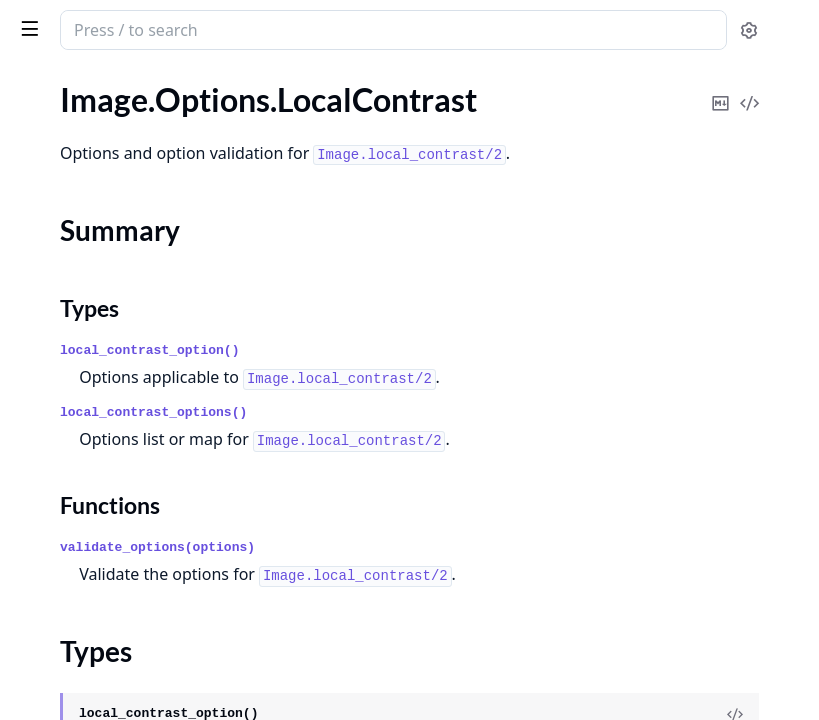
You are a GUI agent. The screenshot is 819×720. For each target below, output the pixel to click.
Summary (67, 192)
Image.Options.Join (81, 103)
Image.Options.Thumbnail (103, 519)
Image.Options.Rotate (90, 438)
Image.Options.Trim (81, 573)
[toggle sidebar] (274, 28)
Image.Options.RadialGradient (119, 384)
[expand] (280, 107)
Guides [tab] (40, 85)
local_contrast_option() (449, 332)
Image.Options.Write (86, 654)
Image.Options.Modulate (100, 303)
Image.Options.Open (86, 357)
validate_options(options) (457, 572)
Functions (69, 240)
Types (55, 216)
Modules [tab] (128, 85)
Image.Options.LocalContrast (115, 157)
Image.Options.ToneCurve (103, 546)
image (96, 22)
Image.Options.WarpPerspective (125, 627)
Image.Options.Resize (88, 411)
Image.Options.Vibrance (97, 600)
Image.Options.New (82, 330)
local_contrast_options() (453, 421)
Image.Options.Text (80, 492)
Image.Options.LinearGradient (119, 130)
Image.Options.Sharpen (95, 465)
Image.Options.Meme (88, 276)
